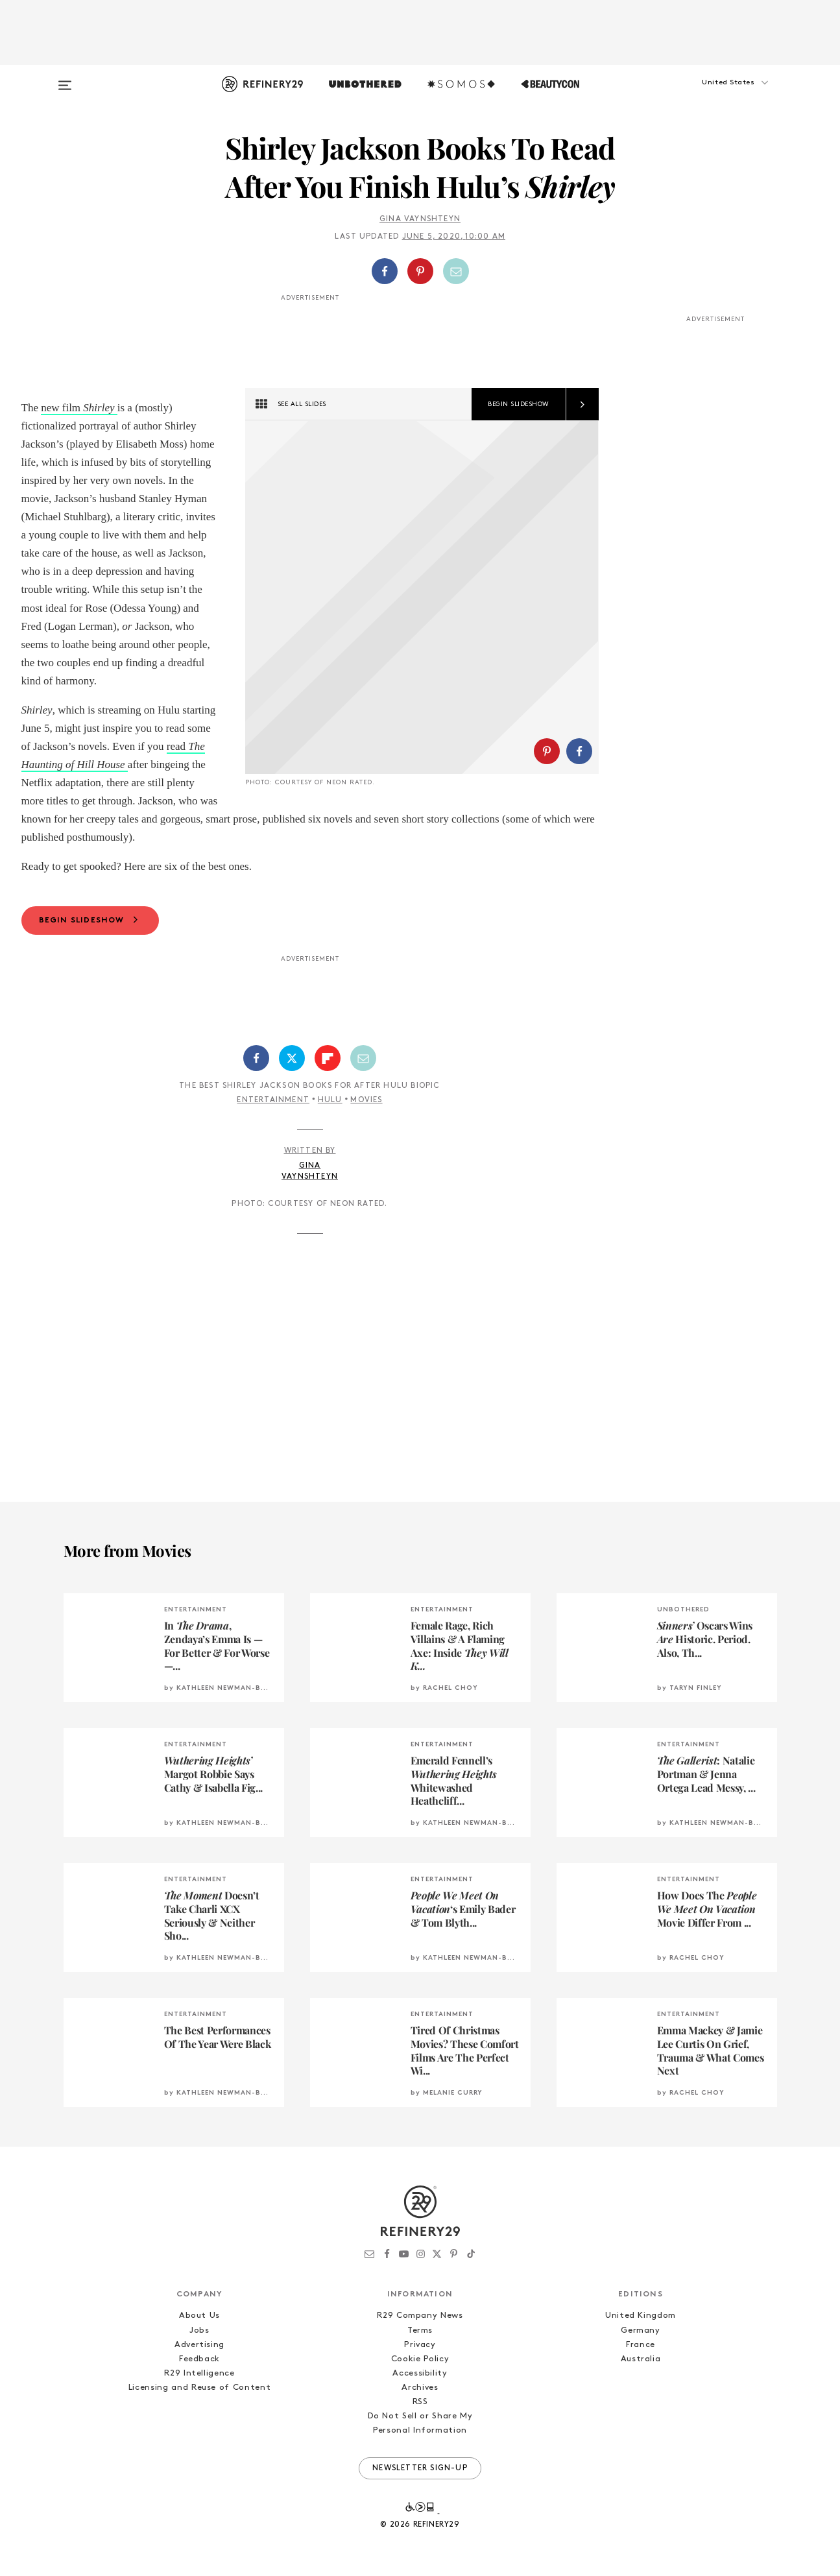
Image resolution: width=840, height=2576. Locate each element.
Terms (420, 2330)
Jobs (199, 2330)
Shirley (98, 408)
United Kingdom (640, 2315)
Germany (640, 2330)
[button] (712, 95)
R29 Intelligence (199, 2373)
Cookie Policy (420, 2359)
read (178, 746)
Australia (641, 2359)
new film (62, 408)
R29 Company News (419, 2315)
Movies (366, 1100)
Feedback (199, 2359)
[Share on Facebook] (385, 271)
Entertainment (273, 1100)
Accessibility (419, 2373)
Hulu (330, 1100)
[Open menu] (65, 79)
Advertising (199, 2345)
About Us (199, 2315)
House (111, 764)
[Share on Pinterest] (420, 271)
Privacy (420, 2345)
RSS (420, 2402)
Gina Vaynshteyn (420, 219)
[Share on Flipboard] (328, 1058)
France (640, 2345)
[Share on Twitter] (292, 1058)
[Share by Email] (456, 271)
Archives (420, 2387)
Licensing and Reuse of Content (199, 2387)
